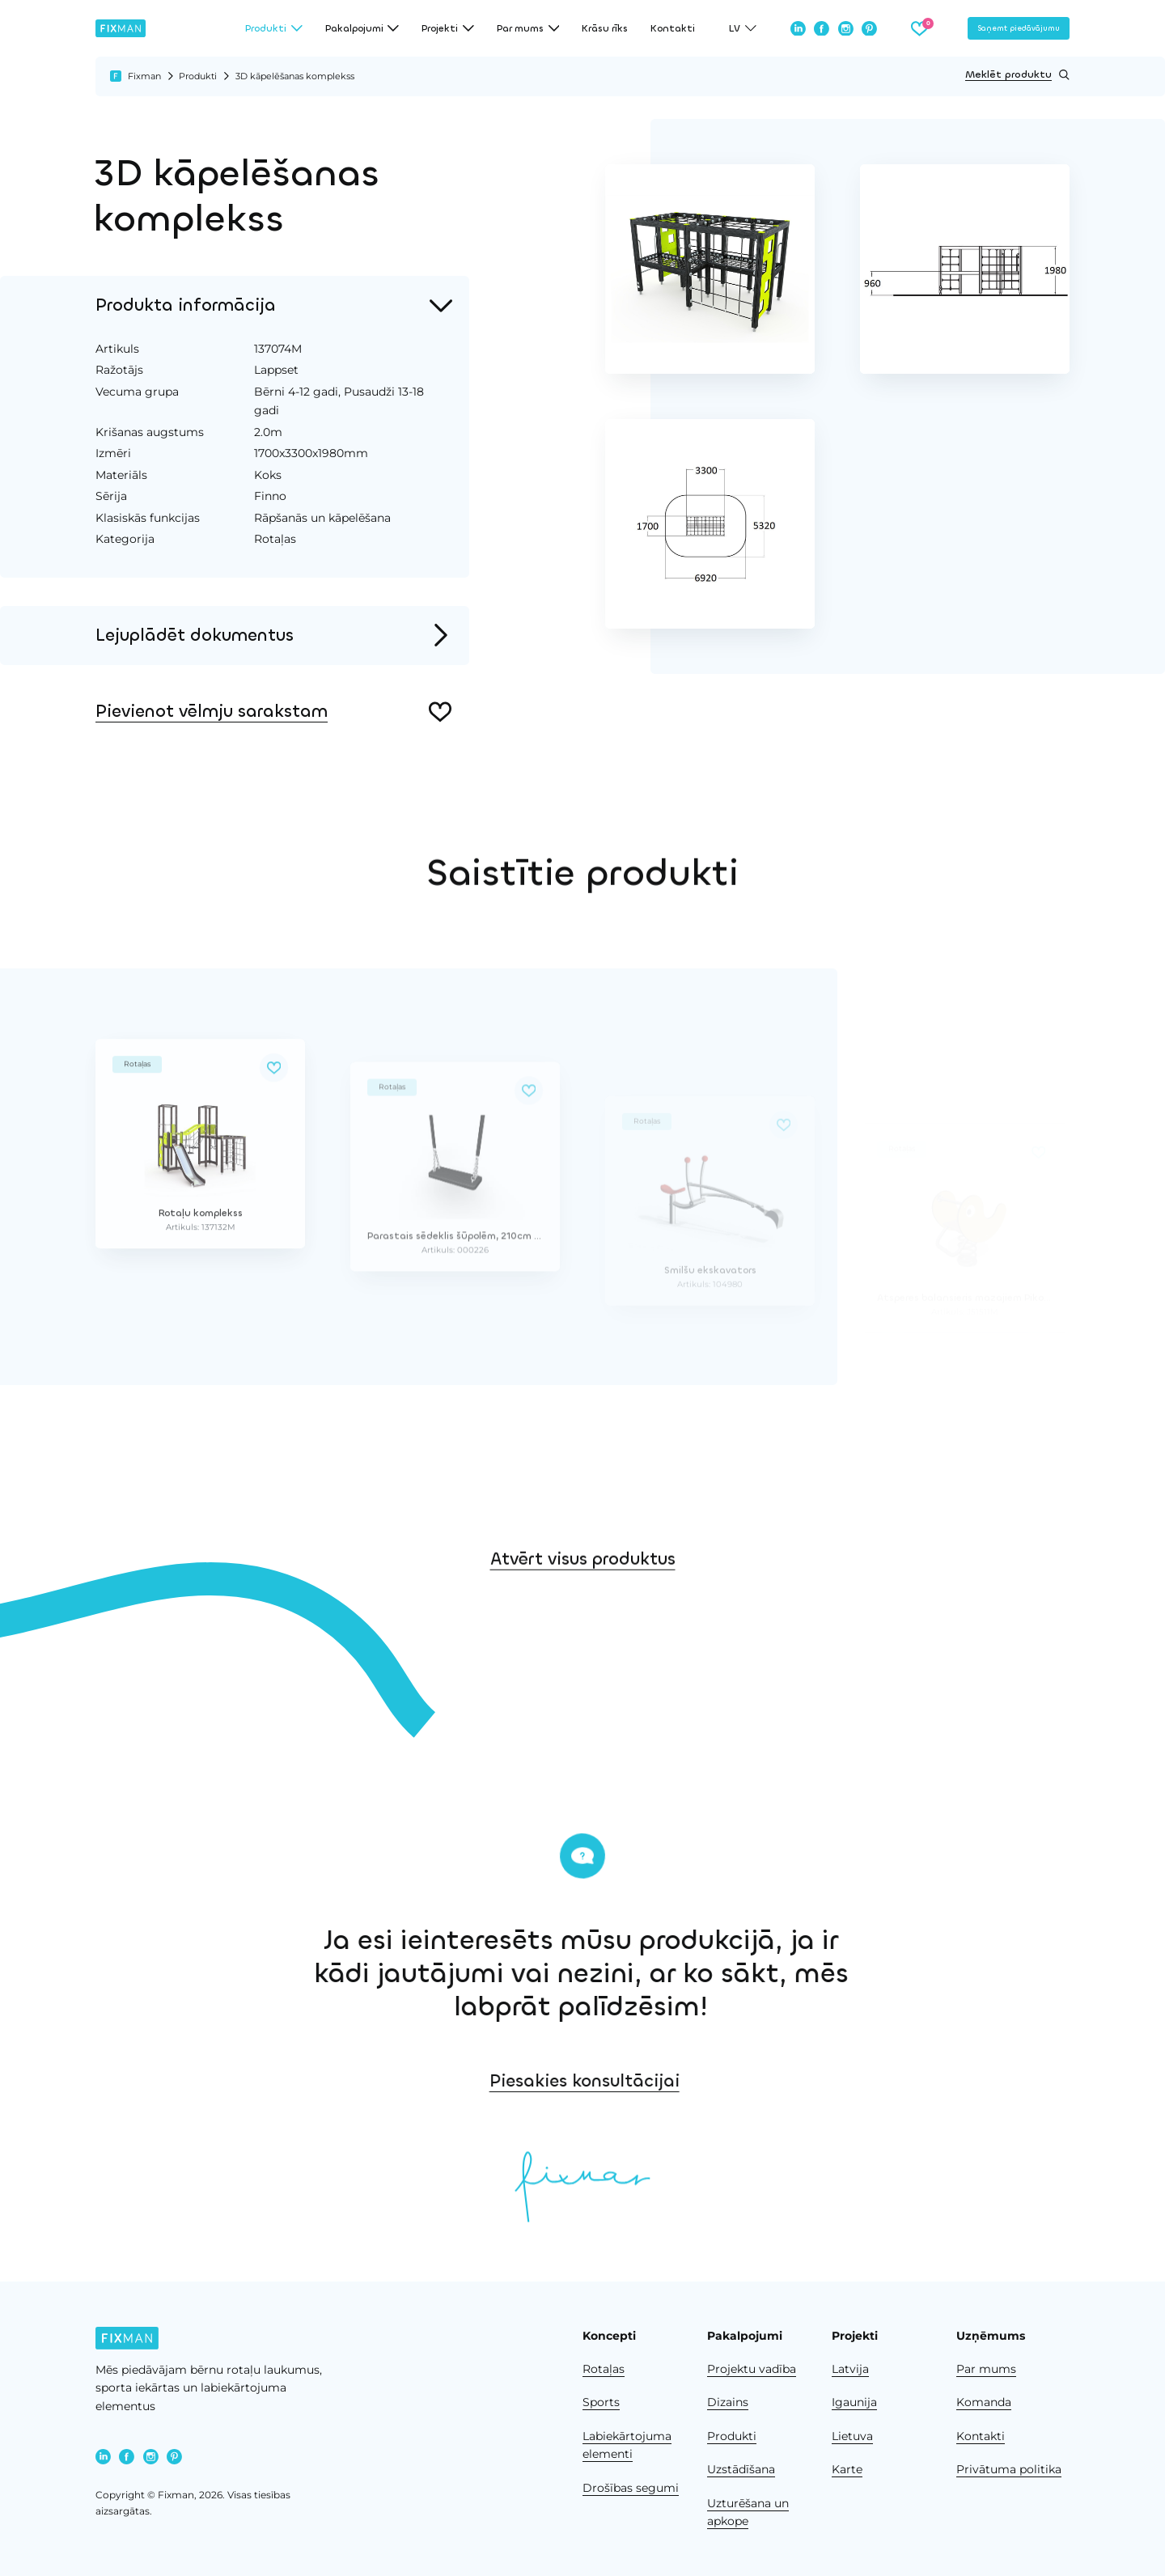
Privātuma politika (1008, 2469)
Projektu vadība (751, 2368)
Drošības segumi (630, 2487)
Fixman (144, 76)
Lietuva (852, 2436)
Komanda (983, 2402)
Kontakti (672, 28)
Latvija (850, 2368)
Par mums (986, 2368)
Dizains (727, 2402)
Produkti (198, 76)
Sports (601, 2402)
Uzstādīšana (741, 2469)
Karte (847, 2469)
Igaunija (854, 2402)
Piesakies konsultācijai (792, 2081)
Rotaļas (603, 2368)
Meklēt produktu (1017, 75)
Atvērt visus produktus (583, 1628)
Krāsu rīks (605, 28)
